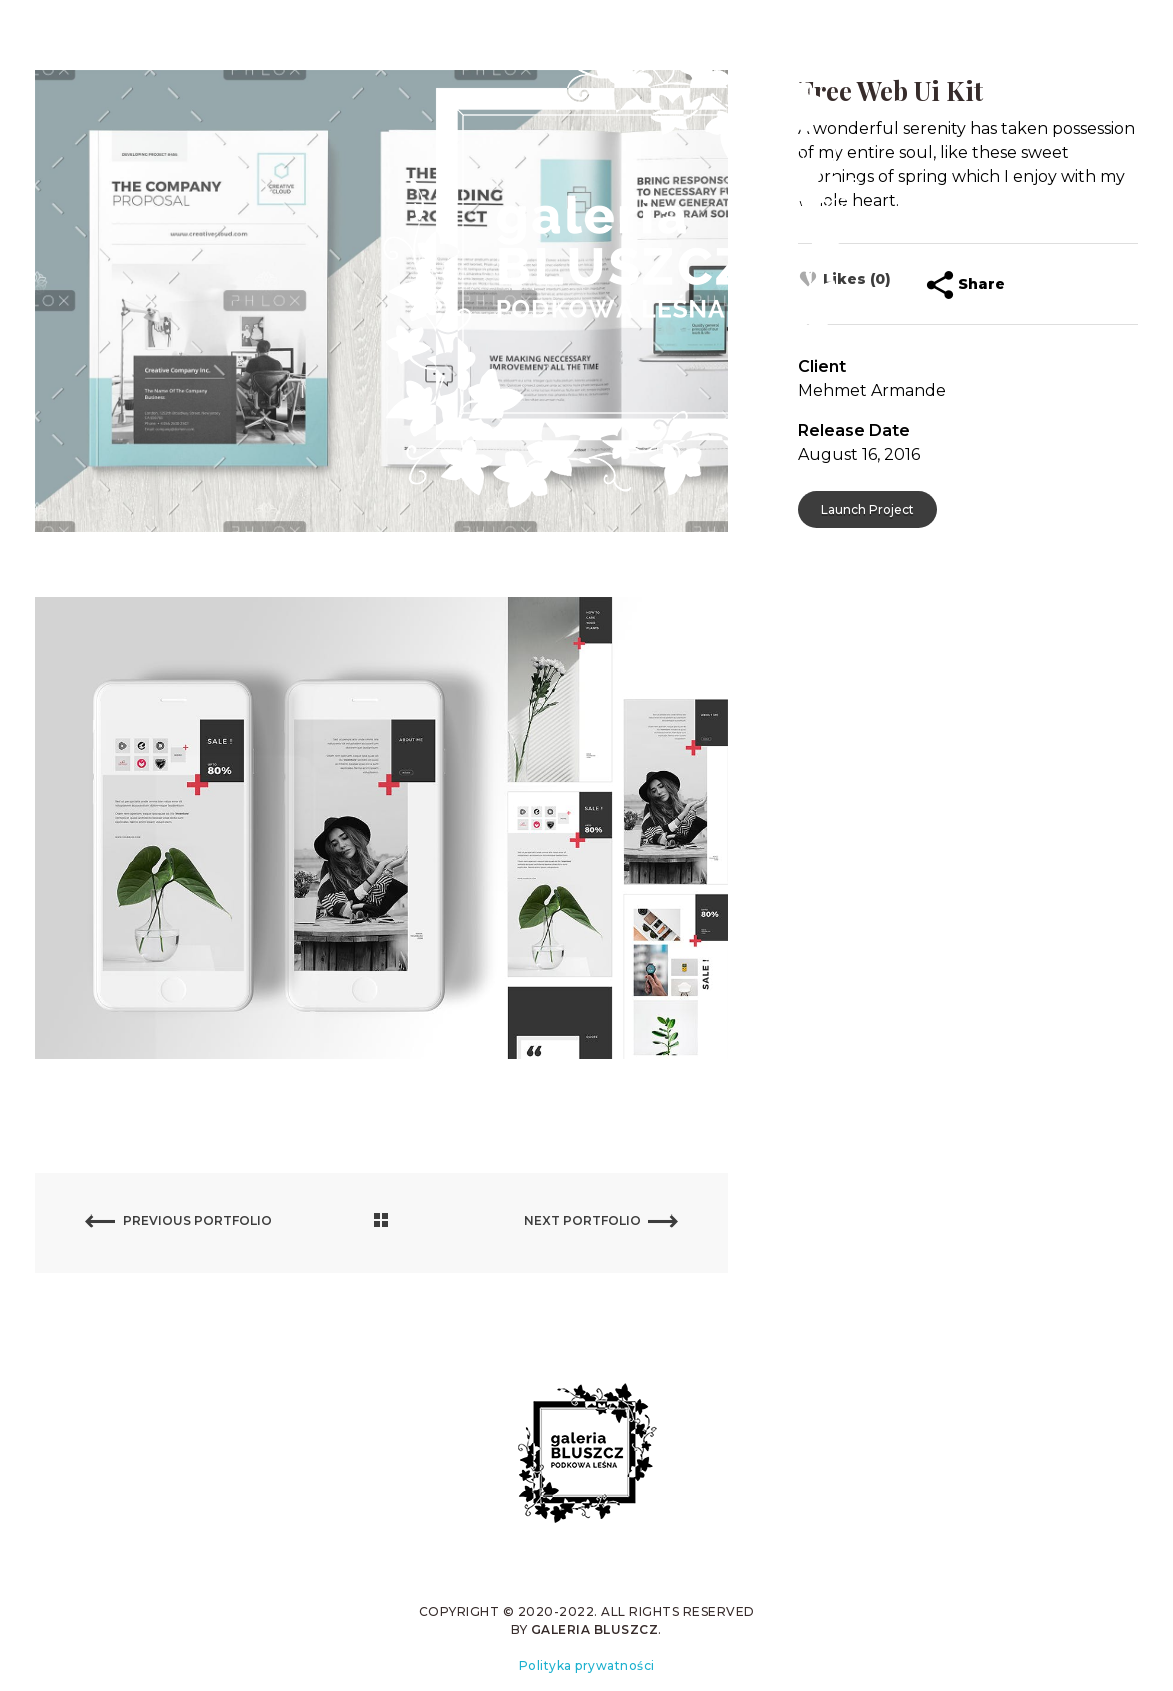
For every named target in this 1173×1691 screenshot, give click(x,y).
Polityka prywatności (587, 1665)
